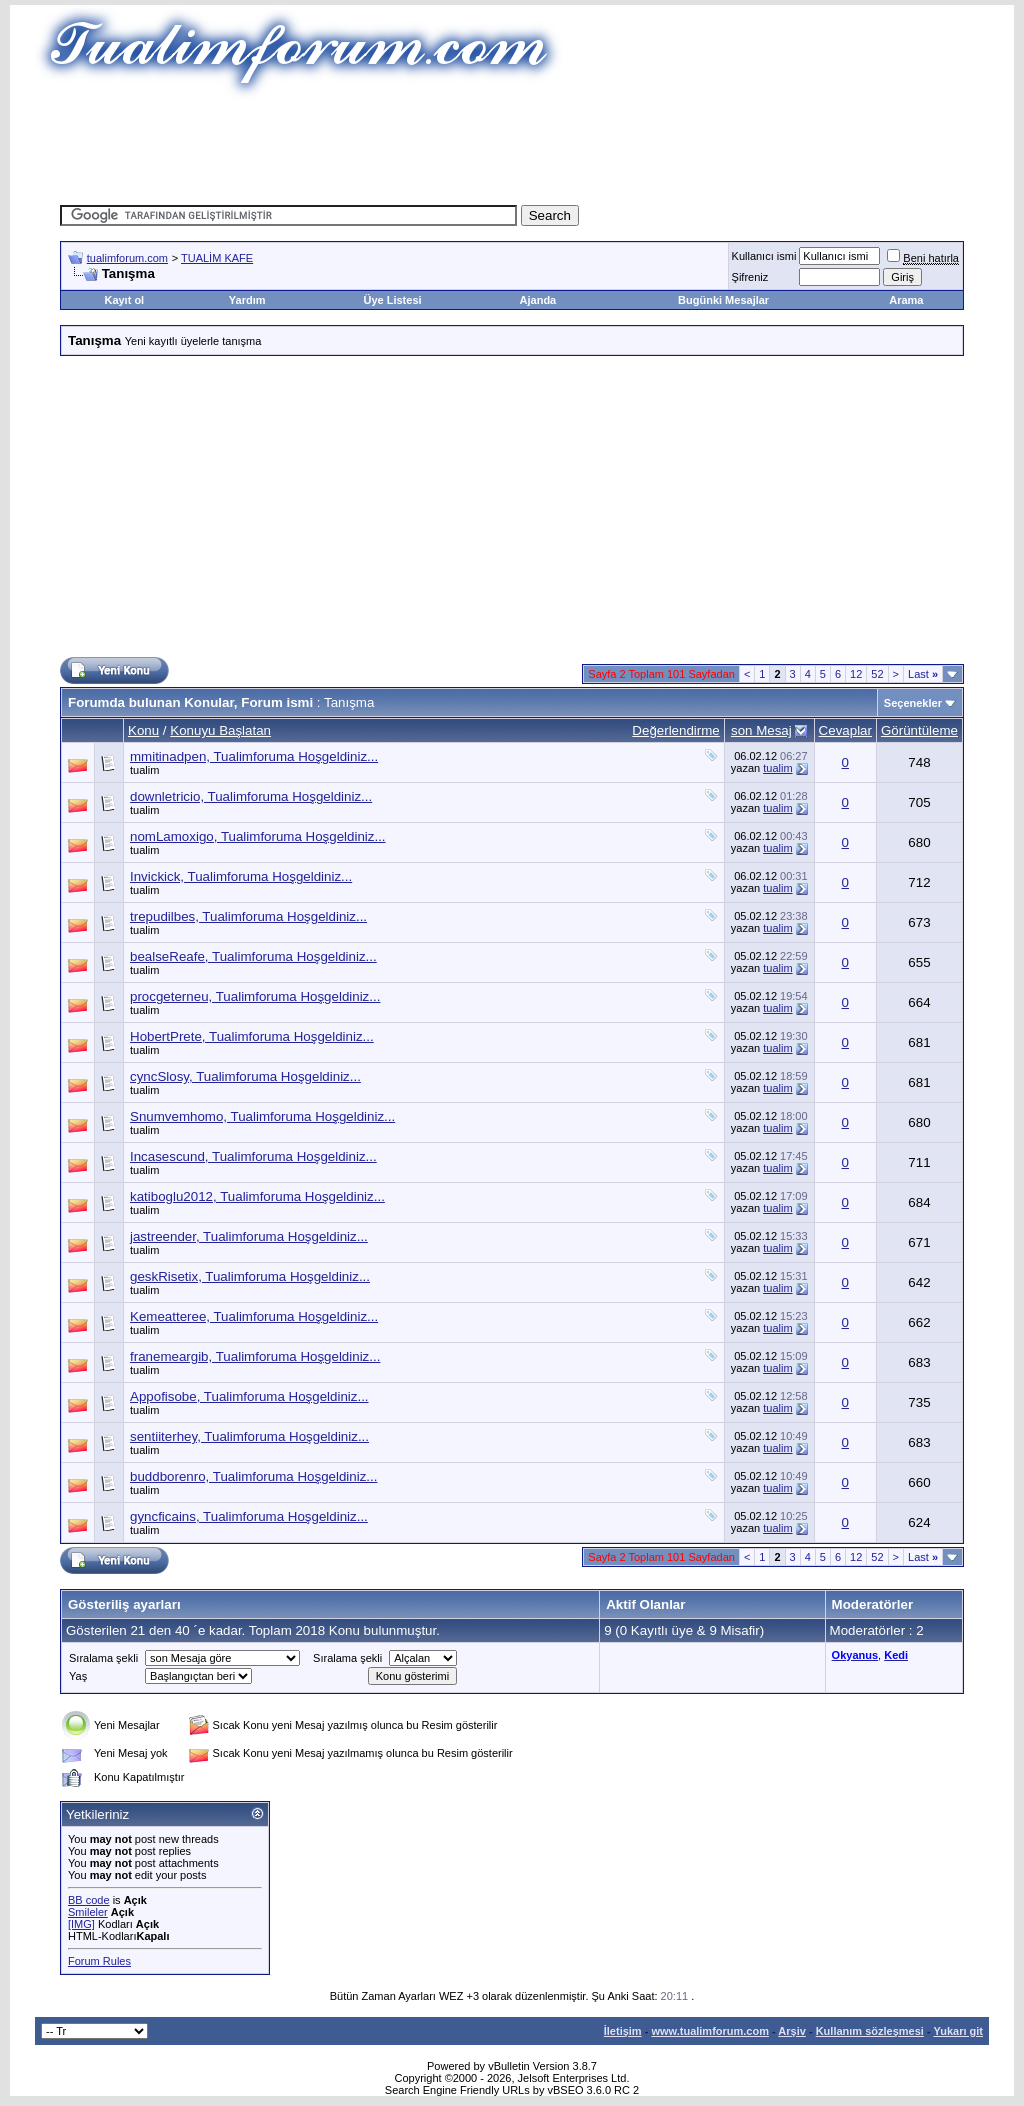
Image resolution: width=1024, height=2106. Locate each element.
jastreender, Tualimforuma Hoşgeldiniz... (249, 1236)
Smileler (88, 1912)
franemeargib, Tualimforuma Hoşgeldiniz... (255, 1356)
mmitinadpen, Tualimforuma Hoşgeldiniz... (254, 756)
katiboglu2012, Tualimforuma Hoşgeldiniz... (257, 1196)
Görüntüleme (919, 730)
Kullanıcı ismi (764, 256)
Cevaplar (845, 730)
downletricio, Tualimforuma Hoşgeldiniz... (251, 796)
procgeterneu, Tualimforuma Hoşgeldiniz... (255, 996)
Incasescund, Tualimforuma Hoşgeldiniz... (253, 1156)
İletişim (623, 2031)
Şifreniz (750, 277)
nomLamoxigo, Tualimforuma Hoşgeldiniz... (258, 836)
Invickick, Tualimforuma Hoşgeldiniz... (241, 876)
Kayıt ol (124, 300)
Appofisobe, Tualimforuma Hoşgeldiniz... (249, 1396)
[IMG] (81, 1924)
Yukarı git (958, 2031)
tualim (144, 770)
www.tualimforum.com (710, 2031)
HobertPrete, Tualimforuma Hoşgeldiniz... (252, 1036)
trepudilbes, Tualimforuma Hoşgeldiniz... (248, 916)
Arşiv (792, 2031)
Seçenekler (913, 703)
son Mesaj (761, 730)
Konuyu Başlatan (220, 730)
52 (877, 674)
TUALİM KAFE (217, 258)
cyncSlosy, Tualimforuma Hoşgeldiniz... (245, 1076)
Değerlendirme (675, 730)
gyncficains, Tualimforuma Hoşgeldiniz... (249, 1516)
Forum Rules (99, 1961)
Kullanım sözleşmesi (870, 2031)
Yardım (247, 300)
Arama (906, 300)
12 (856, 674)
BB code (89, 1900)
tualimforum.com (127, 258)
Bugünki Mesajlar (723, 300)
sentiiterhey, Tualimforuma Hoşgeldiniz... (249, 1436)
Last (923, 674)
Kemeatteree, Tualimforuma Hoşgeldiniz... (254, 1316)
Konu (143, 730)
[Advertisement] (512, 145)
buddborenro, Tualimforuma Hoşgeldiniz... (253, 1476)
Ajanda (538, 300)
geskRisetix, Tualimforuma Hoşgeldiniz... (250, 1276)
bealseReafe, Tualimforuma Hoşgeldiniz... (253, 956)
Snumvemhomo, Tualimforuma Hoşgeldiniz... (262, 1116)
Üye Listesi (392, 300)
